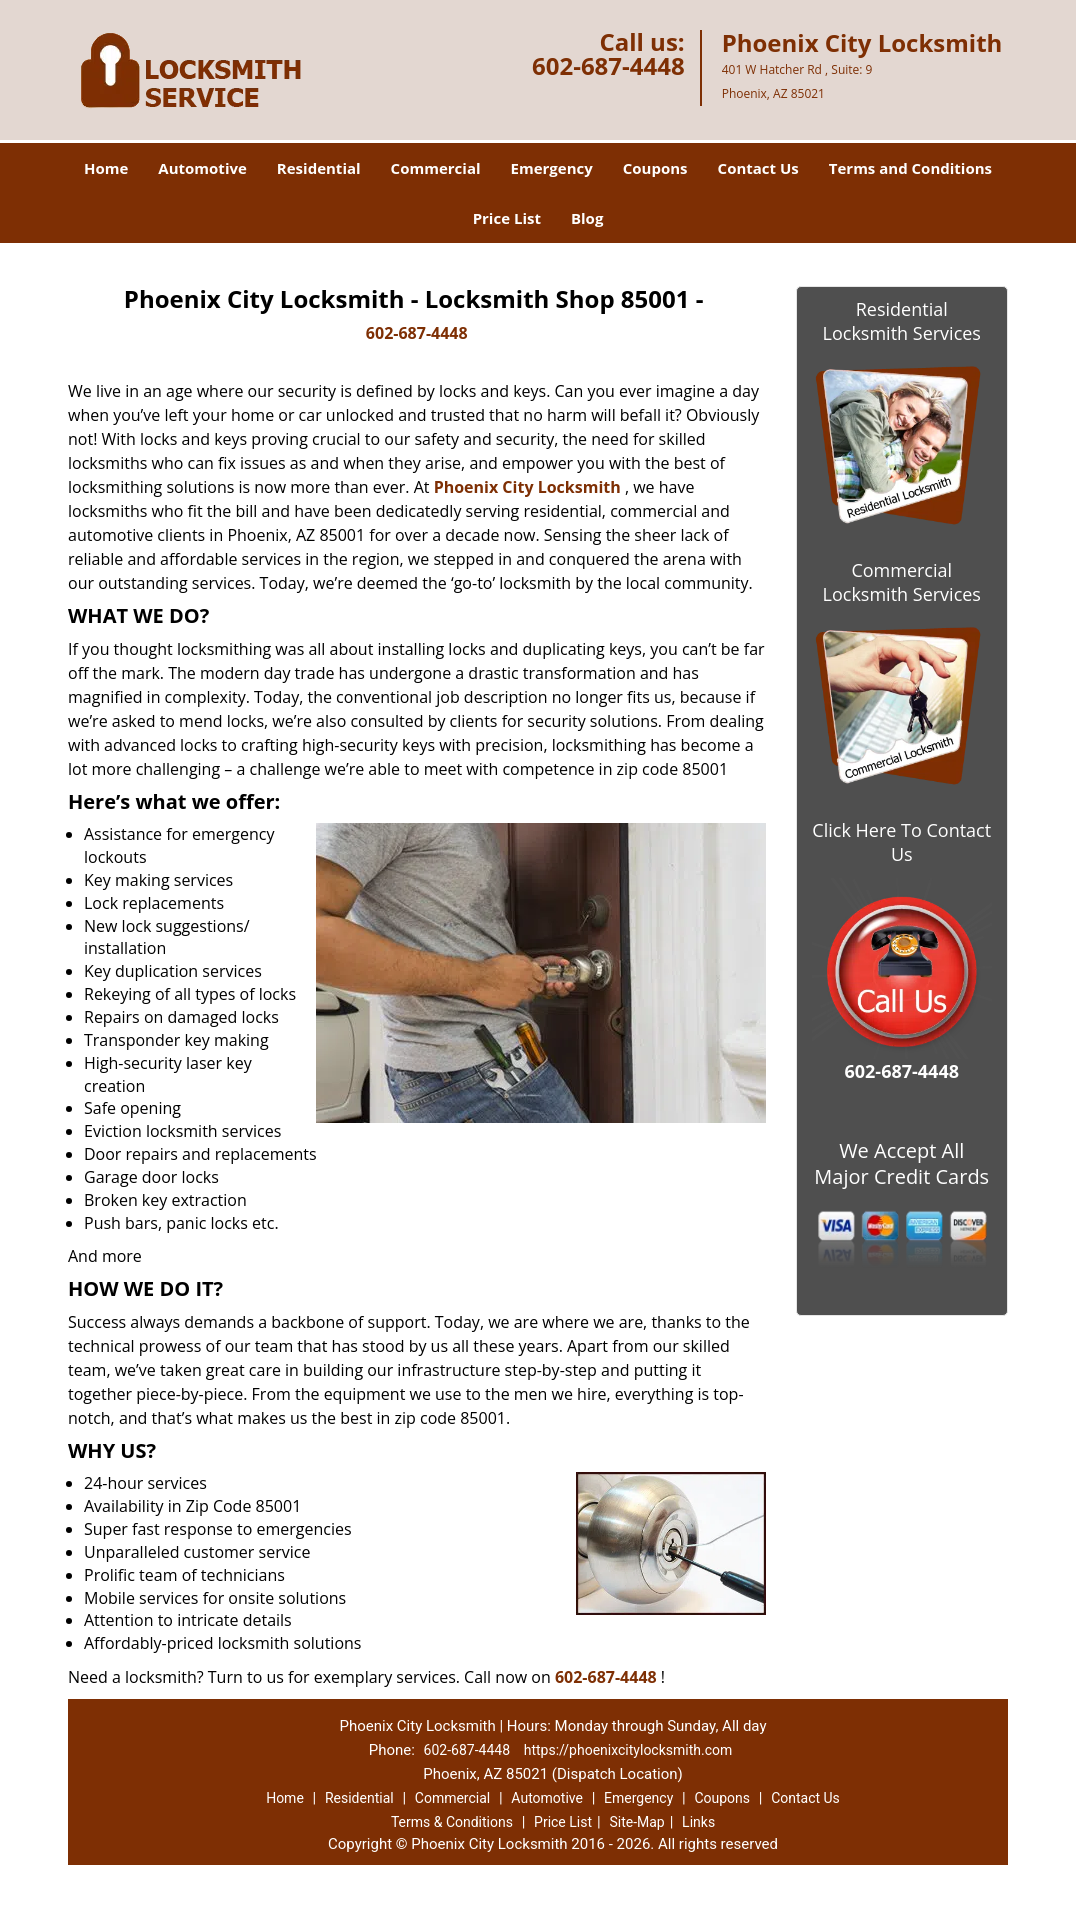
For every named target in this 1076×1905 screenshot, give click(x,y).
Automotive (202, 168)
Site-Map (636, 1822)
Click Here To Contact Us (901, 842)
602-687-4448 (608, 65)
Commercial (436, 168)
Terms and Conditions (910, 168)
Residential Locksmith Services (902, 321)
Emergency (552, 168)
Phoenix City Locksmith (527, 487)
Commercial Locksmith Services (902, 582)
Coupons (655, 168)
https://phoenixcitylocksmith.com (628, 1750)
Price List (507, 218)
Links (698, 1822)
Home (106, 168)
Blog (587, 218)
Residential (319, 168)
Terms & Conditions (452, 1822)
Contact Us (758, 168)
